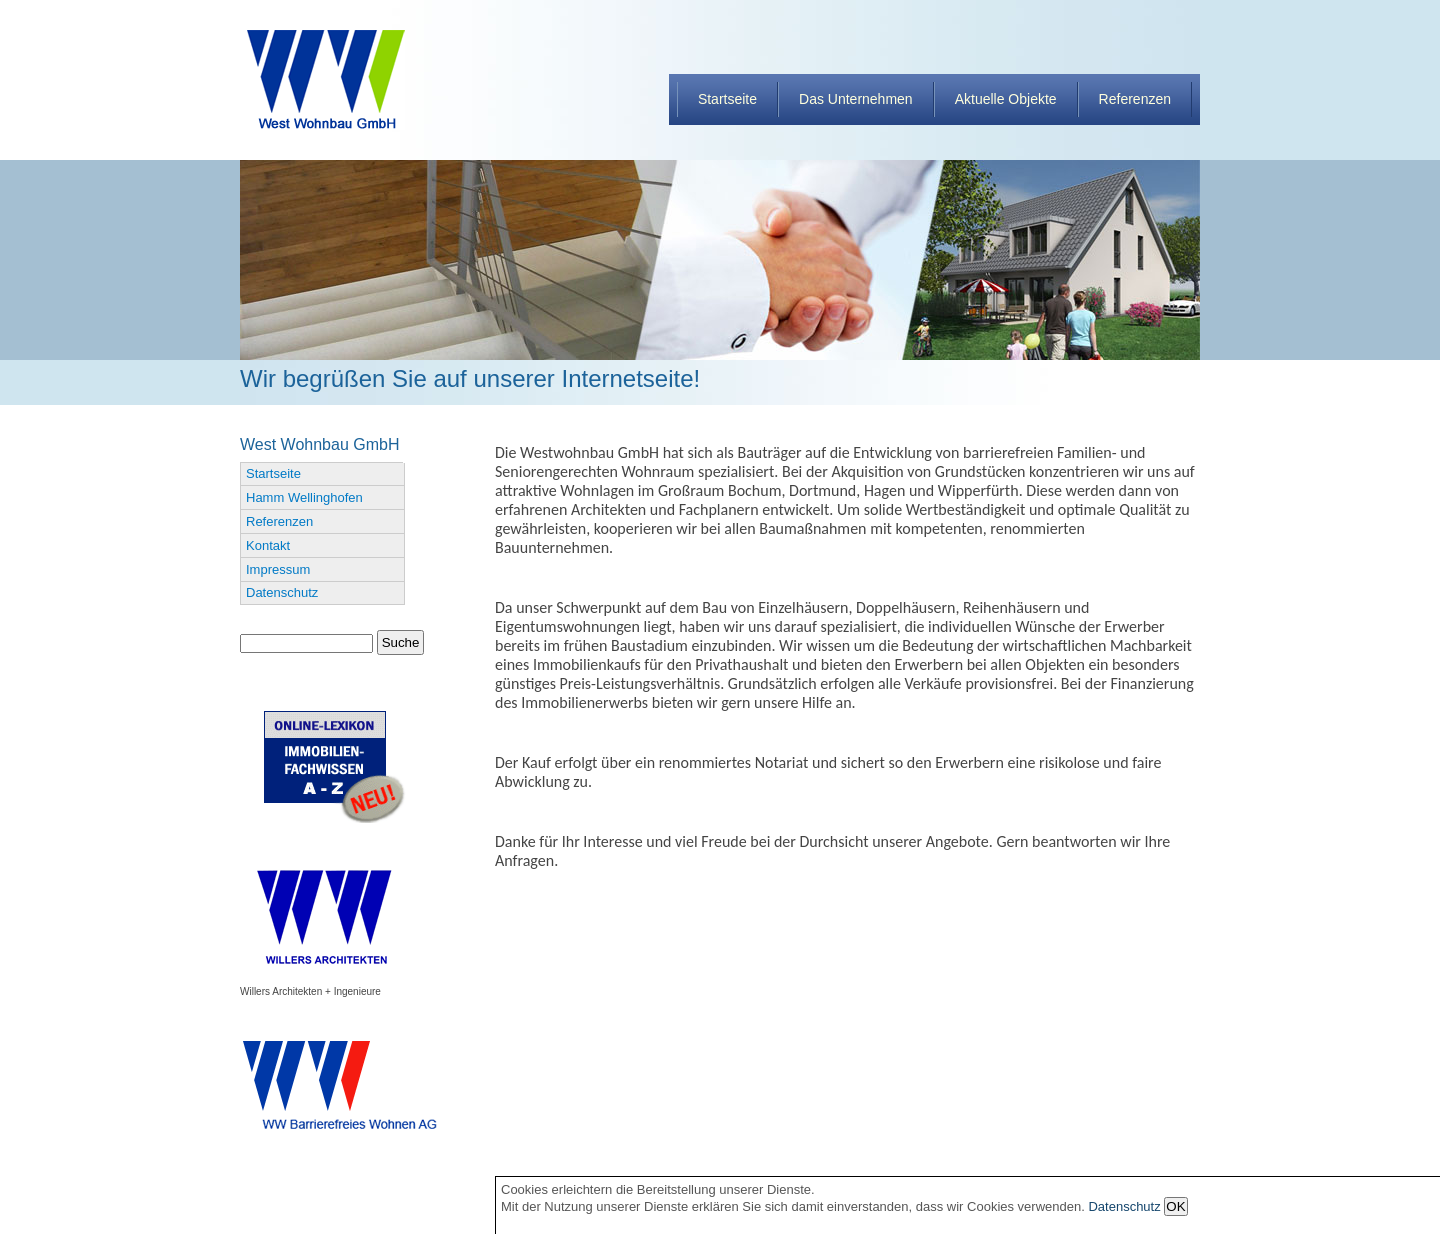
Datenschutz (282, 592)
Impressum (278, 569)
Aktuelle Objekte (1006, 99)
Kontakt (268, 545)
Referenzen (1135, 99)
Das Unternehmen (856, 99)
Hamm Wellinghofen (304, 497)
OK (1175, 1206)
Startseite (727, 99)
